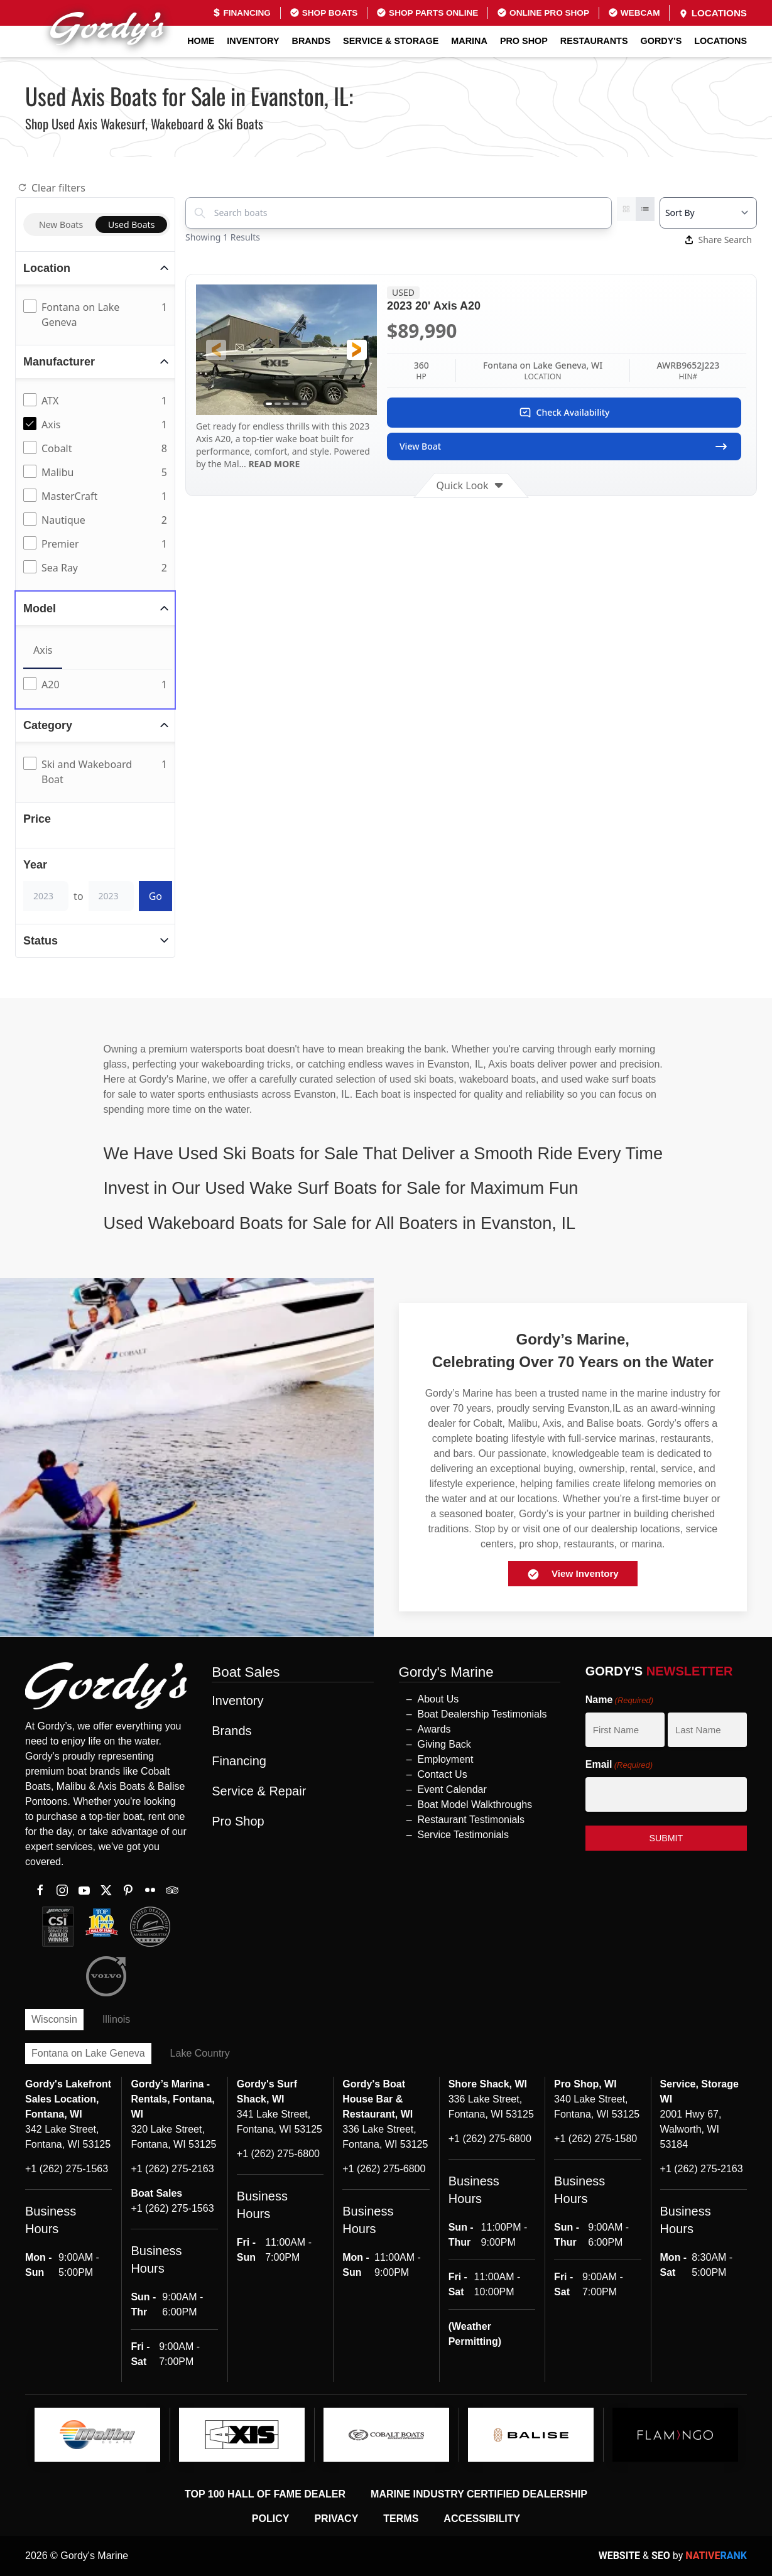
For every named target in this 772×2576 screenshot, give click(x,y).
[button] (216, 350)
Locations (712, 13)
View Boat (564, 446)
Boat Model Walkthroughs (475, 1804)
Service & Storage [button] (390, 41)
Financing (241, 13)
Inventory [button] (253, 41)
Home (200, 41)
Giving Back (444, 1744)
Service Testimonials (463, 1834)
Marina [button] (469, 41)
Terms (400, 2518)
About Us (438, 1699)
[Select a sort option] (708, 213)
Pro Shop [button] (524, 41)
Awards (434, 1729)
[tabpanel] (97, 685)
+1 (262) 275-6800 (278, 2153)
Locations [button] (720, 41)
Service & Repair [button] (259, 1791)
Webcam (634, 13)
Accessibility (481, 2518)
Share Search (718, 240)
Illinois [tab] (116, 2019)
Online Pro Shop (543, 13)
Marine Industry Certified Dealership (479, 2494)
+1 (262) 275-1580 (595, 2138)
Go (155, 896)
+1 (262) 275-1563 (66, 2168)
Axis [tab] (42, 650)
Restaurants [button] (594, 41)
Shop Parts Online (427, 13)
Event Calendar (452, 1789)
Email (619, 1765)
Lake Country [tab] (200, 2053)
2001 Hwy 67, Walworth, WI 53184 (691, 2129)
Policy (271, 2518)
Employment (446, 1759)
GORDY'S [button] (661, 41)
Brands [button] (311, 41)
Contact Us (442, 1774)
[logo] (97, 2435)
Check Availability (564, 412)
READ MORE (273, 464)
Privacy (336, 2518)
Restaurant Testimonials (471, 1819)
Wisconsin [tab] (54, 2019)
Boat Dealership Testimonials (482, 1714)
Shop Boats (323, 13)
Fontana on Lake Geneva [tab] (88, 2053)
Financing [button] (239, 1761)
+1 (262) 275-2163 (172, 2168)
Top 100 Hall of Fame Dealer (265, 2494)
